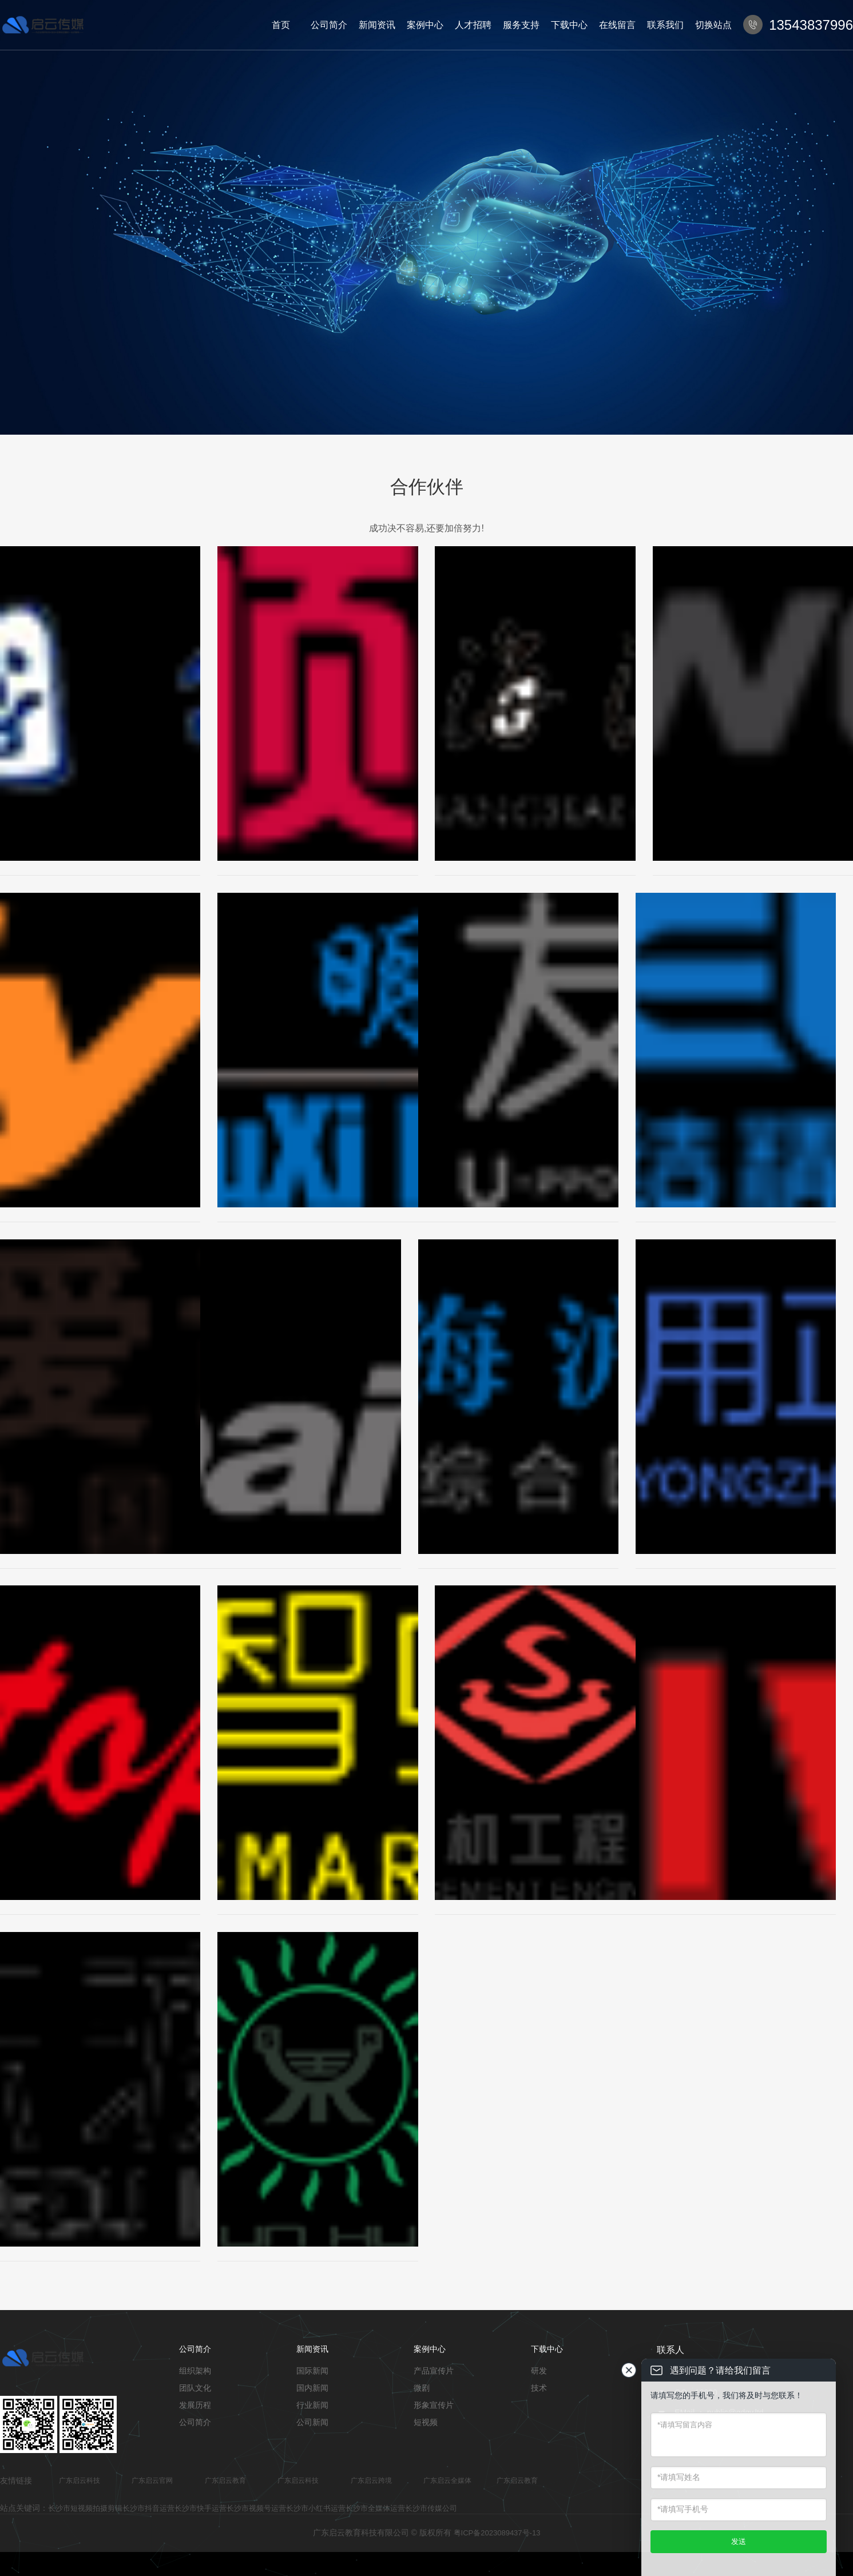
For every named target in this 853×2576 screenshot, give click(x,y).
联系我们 (665, 25)
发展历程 (195, 2405)
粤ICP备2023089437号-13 (497, 2533)
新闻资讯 (377, 25)
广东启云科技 (79, 2480)
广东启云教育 (225, 2480)
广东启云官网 (152, 2480)
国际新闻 (312, 2370)
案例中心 (425, 25)
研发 (539, 2370)
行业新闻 (312, 2405)
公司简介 (329, 25)
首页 (281, 25)
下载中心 (569, 25)
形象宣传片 (434, 2405)
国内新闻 (312, 2387)
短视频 (426, 2422)
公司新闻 (312, 2422)
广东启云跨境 (371, 2480)
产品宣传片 (434, 2370)
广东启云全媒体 (447, 2480)
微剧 (422, 2387)
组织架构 (195, 2370)
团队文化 (195, 2387)
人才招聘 (473, 25)
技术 (539, 2387)
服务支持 (521, 25)
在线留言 (617, 25)
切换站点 (713, 25)
